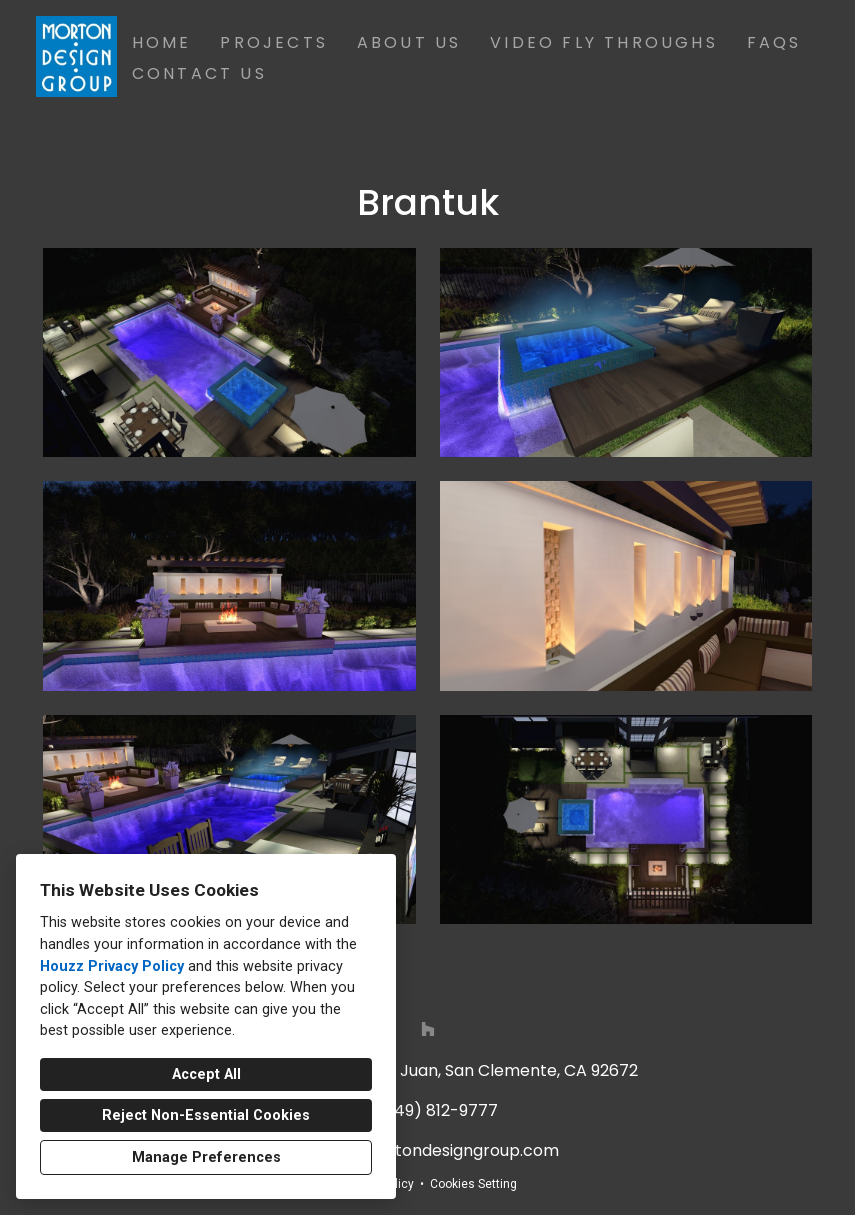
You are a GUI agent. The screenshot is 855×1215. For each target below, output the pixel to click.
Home (162, 42)
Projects (274, 42)
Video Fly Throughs (604, 42)
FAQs (774, 42)
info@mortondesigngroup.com (438, 1150)
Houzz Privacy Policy (112, 966)
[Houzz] (428, 1029)
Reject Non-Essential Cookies (206, 1115)
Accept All (206, 1074)
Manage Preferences (206, 1157)
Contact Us (199, 73)
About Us (409, 42)
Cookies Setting (473, 1184)
